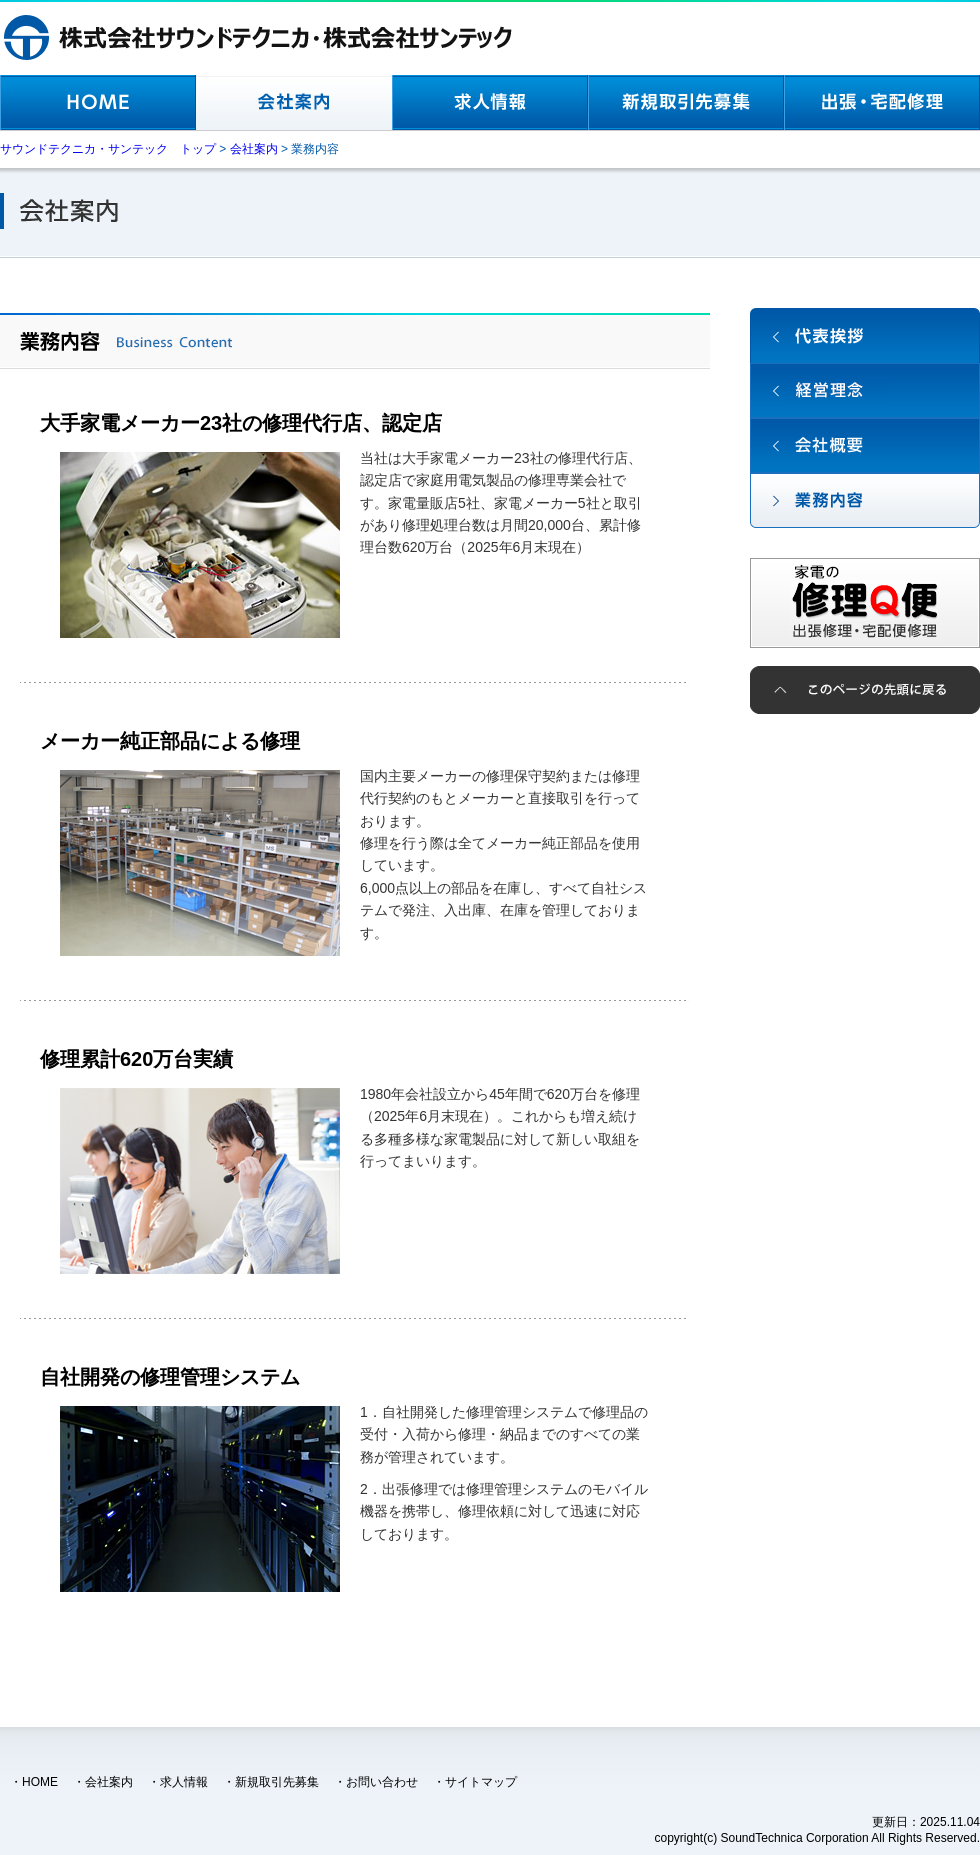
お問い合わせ (382, 1782)
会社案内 (109, 1782)
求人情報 (184, 1782)
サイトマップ (481, 1782)
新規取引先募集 (277, 1782)
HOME (40, 1782)
